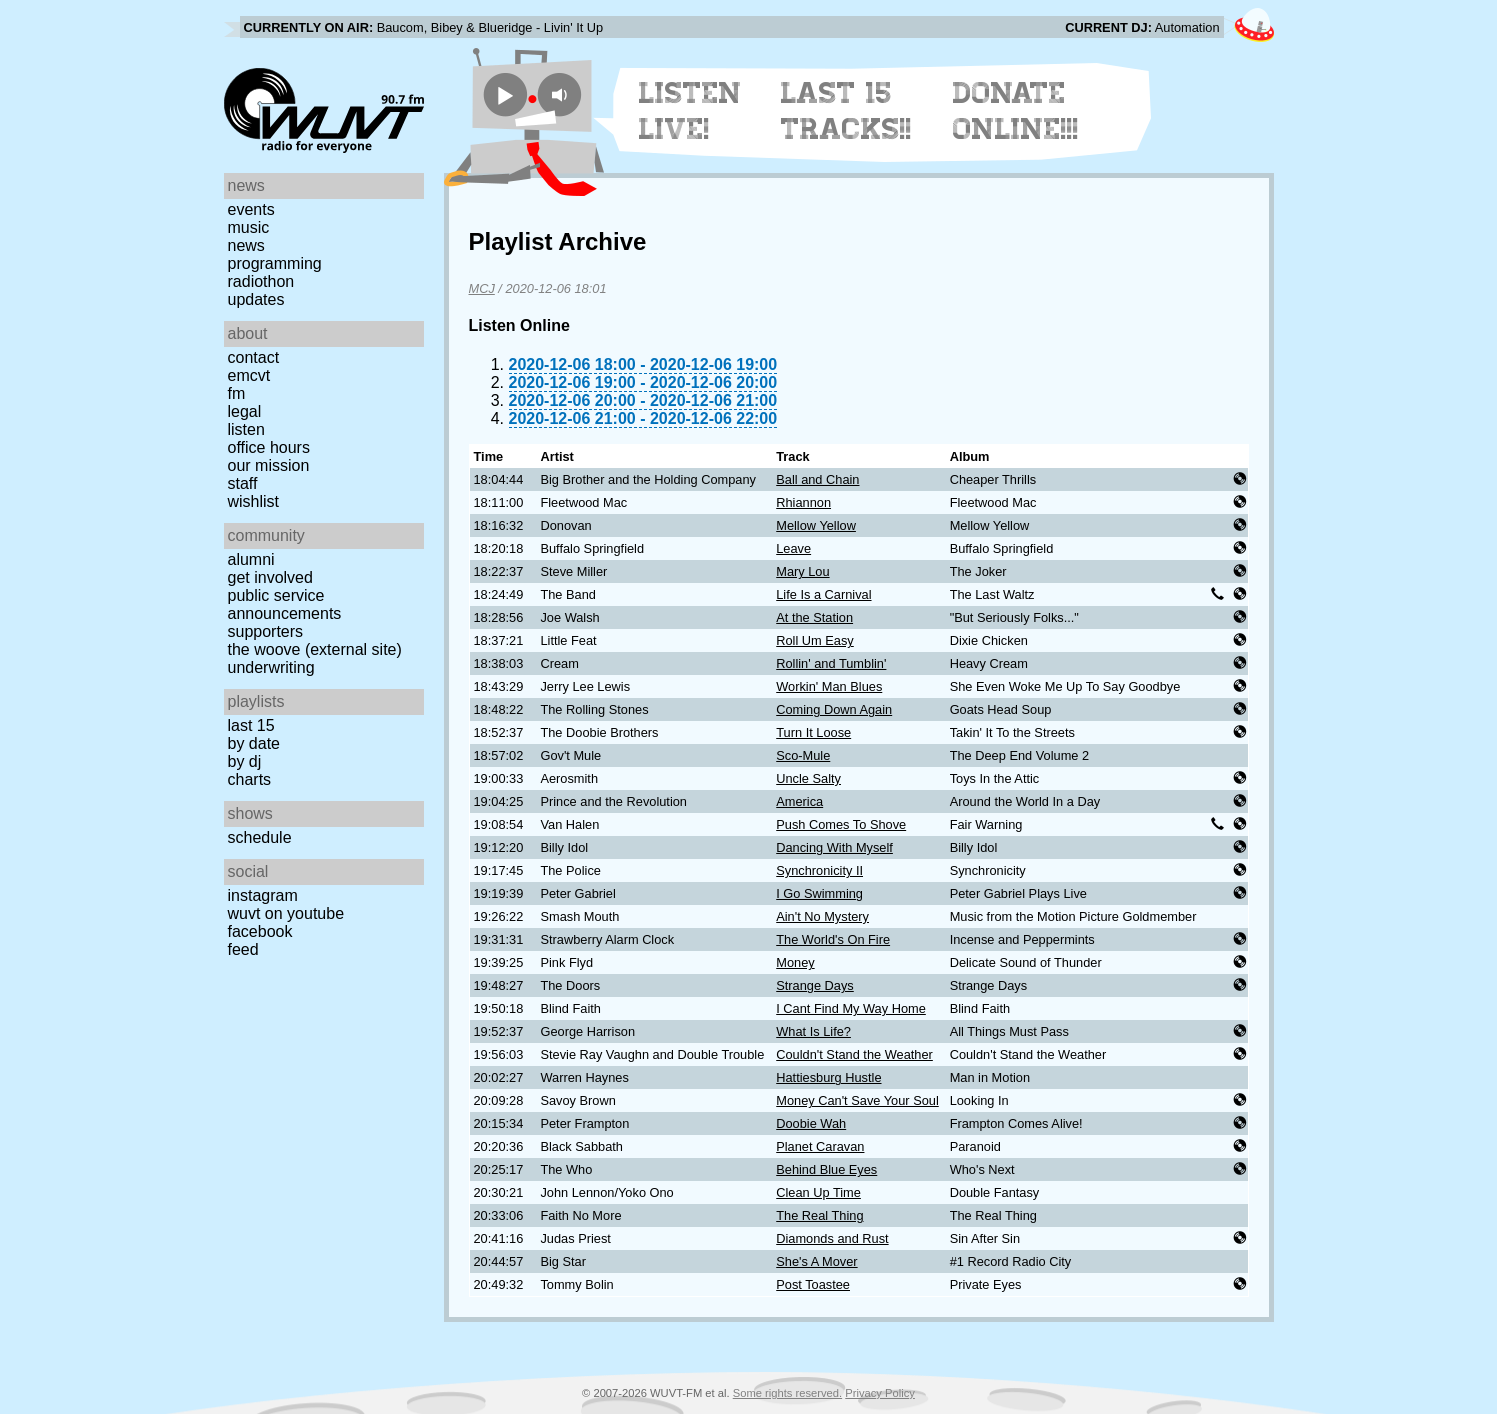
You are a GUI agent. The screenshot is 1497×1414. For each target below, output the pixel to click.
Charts (250, 779)
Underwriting (271, 667)
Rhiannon (803, 502)
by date (254, 743)
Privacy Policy (880, 1393)
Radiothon (261, 281)
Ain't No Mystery (822, 916)
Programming (275, 263)
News (246, 245)
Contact (254, 357)
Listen (246, 429)
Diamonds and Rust (832, 1238)
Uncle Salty (808, 778)
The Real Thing (819, 1215)
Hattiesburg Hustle (828, 1077)
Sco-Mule (803, 755)
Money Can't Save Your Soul (857, 1100)
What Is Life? (813, 1031)
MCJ (482, 288)
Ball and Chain (817, 479)
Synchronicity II (819, 870)
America (799, 801)
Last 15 (251, 725)
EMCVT (249, 375)
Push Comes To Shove (841, 824)
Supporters (266, 631)
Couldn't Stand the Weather (854, 1054)
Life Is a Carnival (823, 594)
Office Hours (269, 447)
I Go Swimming (819, 893)
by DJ (245, 761)
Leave (793, 548)
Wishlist (254, 501)
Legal (245, 411)
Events (251, 209)
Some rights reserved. (787, 1393)
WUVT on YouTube (286, 913)
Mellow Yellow (816, 525)
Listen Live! (690, 111)
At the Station (814, 617)
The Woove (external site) (315, 649)
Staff (243, 483)
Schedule (260, 837)
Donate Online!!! (1016, 111)
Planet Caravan (820, 1146)
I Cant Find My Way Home (851, 1008)
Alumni (251, 559)
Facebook (260, 931)
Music (249, 227)
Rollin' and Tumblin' (831, 663)
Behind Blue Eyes (826, 1169)
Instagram (263, 895)
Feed (243, 949)
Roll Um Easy (815, 640)
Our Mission (269, 465)
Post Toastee (813, 1284)
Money (795, 962)
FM (237, 393)
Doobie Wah (811, 1123)
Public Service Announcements (285, 604)
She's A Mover (816, 1261)
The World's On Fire (833, 939)
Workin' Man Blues (829, 686)
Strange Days (815, 985)
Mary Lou (802, 571)
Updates (256, 299)
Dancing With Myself (834, 847)
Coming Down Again (834, 709)
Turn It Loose (813, 732)
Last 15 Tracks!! (846, 111)
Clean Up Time (818, 1192)
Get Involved (270, 577)
